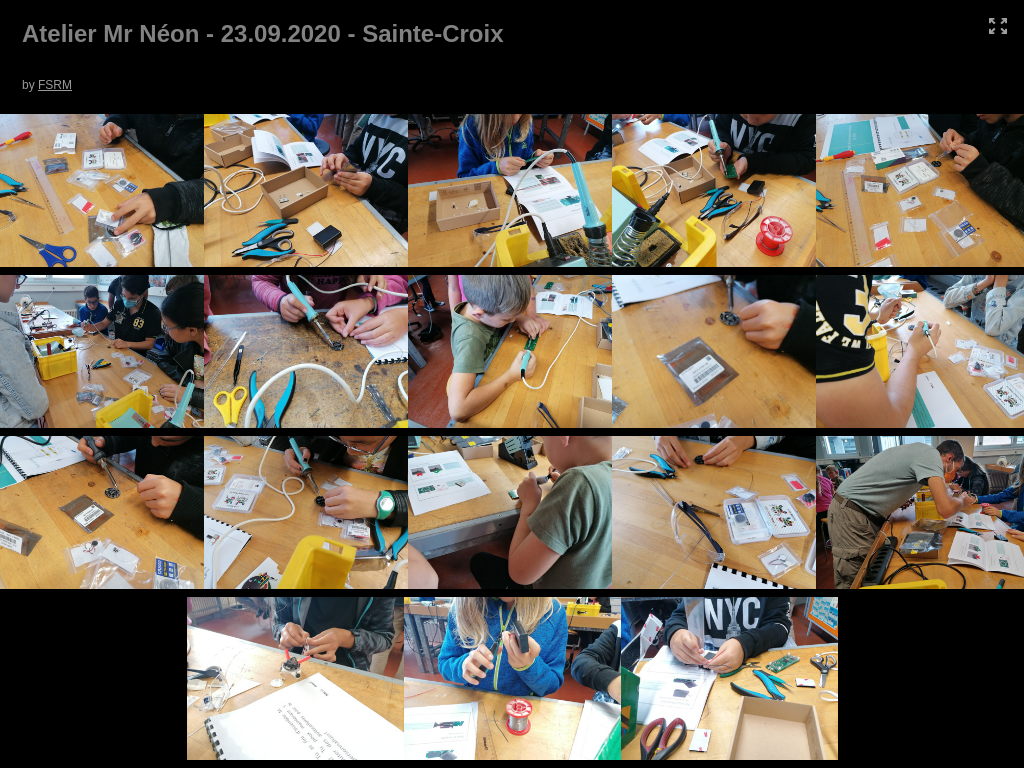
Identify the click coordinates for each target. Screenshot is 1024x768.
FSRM (55, 85)
